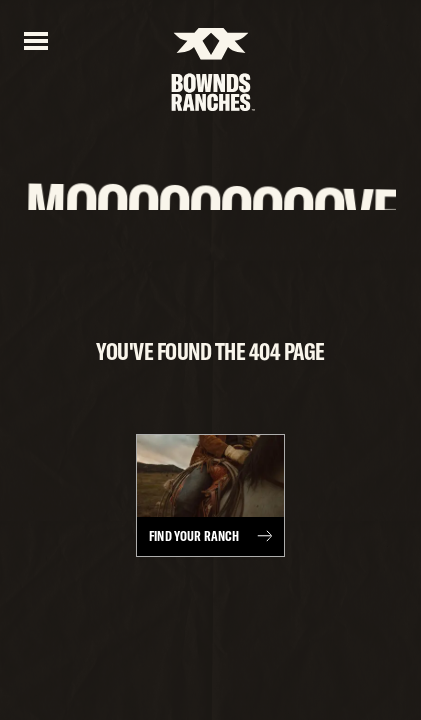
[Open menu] (36, 39)
